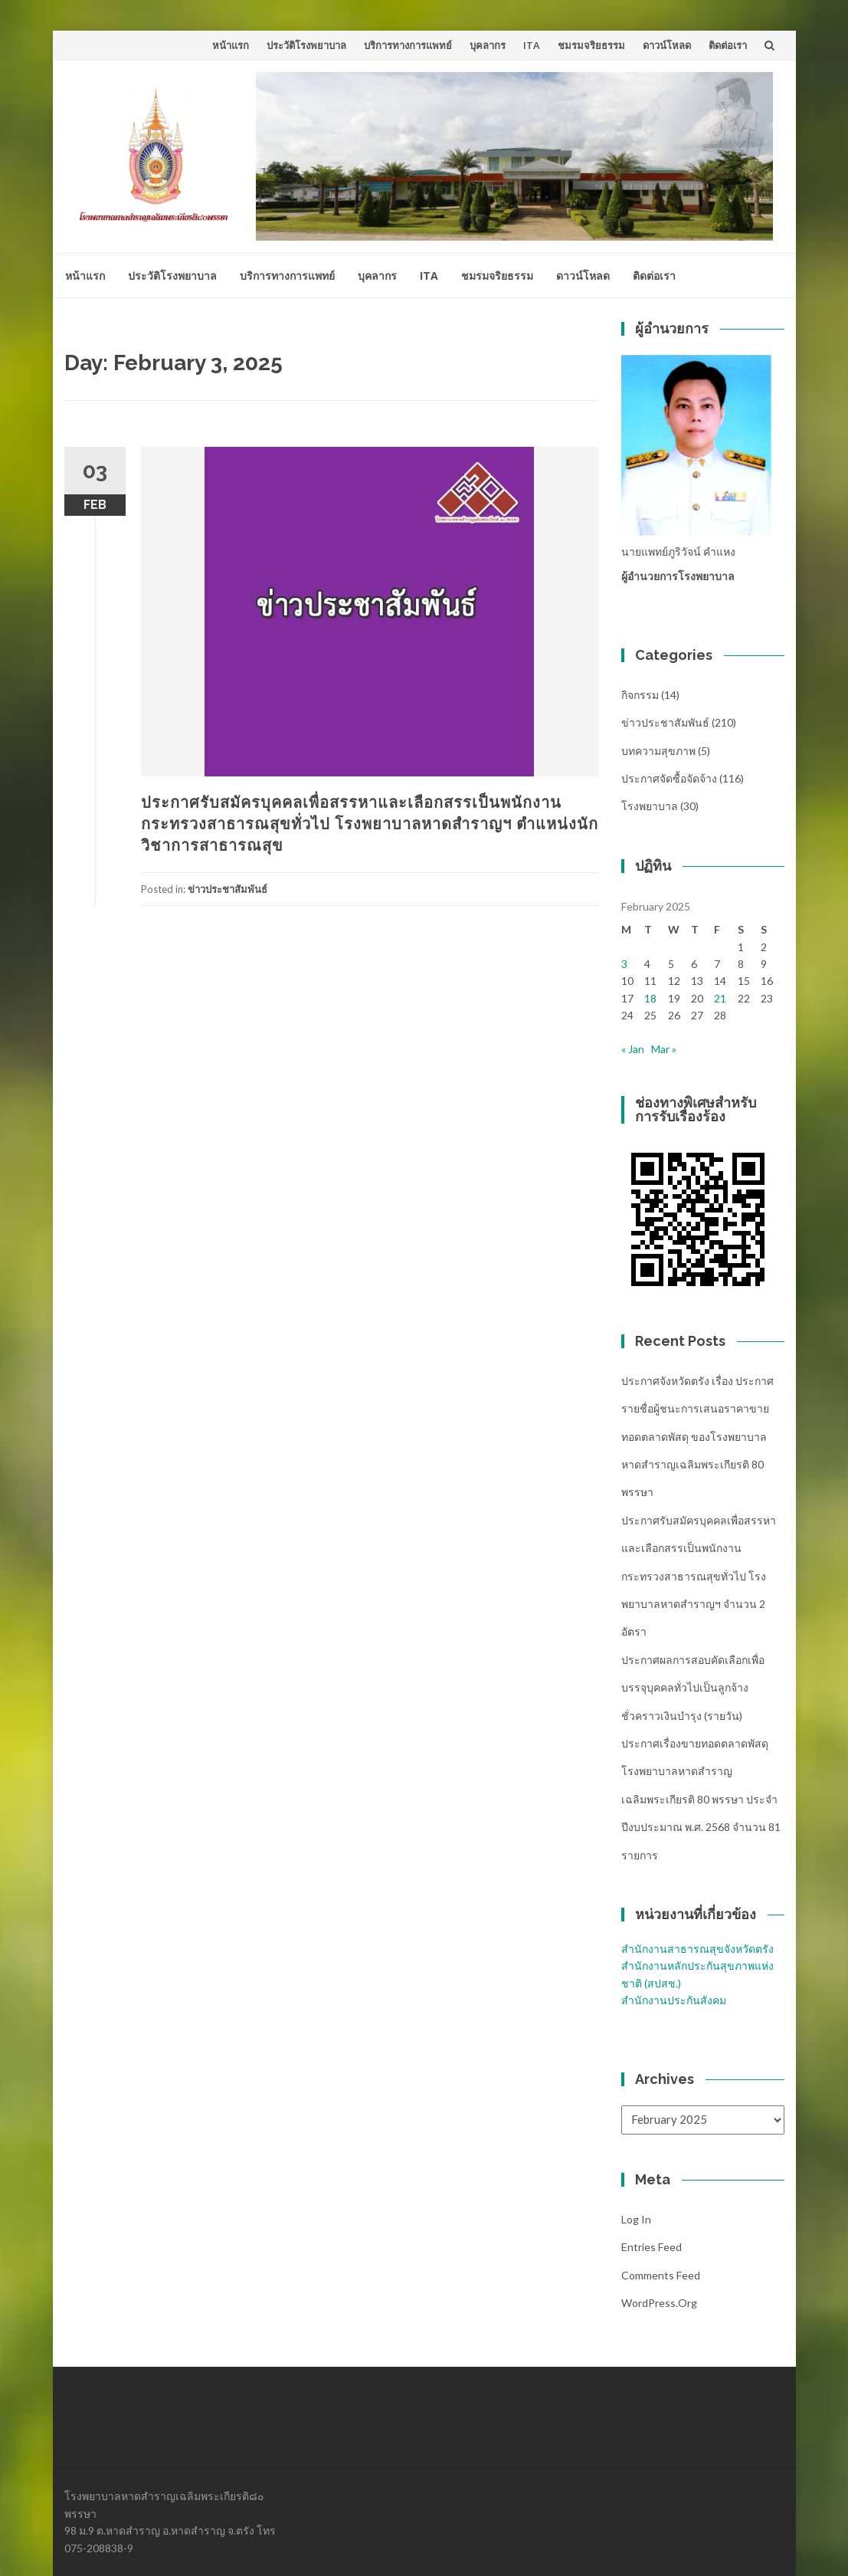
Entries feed (651, 2246)
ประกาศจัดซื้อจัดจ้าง (669, 778)
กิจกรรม (640, 694)
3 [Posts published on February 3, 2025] (624, 963)
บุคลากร (488, 45)
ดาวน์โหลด (667, 45)
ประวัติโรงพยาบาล (306, 45)
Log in (636, 2219)
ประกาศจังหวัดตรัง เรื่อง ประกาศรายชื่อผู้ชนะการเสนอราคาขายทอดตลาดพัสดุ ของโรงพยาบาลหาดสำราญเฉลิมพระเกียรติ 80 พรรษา (697, 1436)
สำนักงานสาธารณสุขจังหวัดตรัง (697, 1948)
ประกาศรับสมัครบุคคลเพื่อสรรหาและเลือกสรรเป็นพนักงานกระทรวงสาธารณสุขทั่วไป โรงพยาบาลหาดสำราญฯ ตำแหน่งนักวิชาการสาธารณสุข (369, 824)
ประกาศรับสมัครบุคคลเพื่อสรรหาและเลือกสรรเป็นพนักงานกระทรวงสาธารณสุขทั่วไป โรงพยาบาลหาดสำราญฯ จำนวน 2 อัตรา (698, 1576)
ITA (531, 45)
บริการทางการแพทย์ (408, 45)
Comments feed (660, 2275)
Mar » (663, 1048)
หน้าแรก (230, 45)
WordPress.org (659, 2302)
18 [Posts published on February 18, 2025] (650, 998)
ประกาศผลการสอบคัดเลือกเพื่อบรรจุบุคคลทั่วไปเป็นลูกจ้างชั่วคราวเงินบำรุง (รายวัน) (693, 1687)
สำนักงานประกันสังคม (673, 2000)
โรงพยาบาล (649, 805)
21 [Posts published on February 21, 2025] (720, 998)
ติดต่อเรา (728, 45)
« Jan (632, 1048)
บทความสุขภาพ (658, 750)
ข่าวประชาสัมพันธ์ (227, 889)
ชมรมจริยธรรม (591, 45)
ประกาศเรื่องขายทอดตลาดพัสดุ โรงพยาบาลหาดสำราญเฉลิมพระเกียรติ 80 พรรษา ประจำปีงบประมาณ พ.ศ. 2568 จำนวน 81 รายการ (701, 1799)
